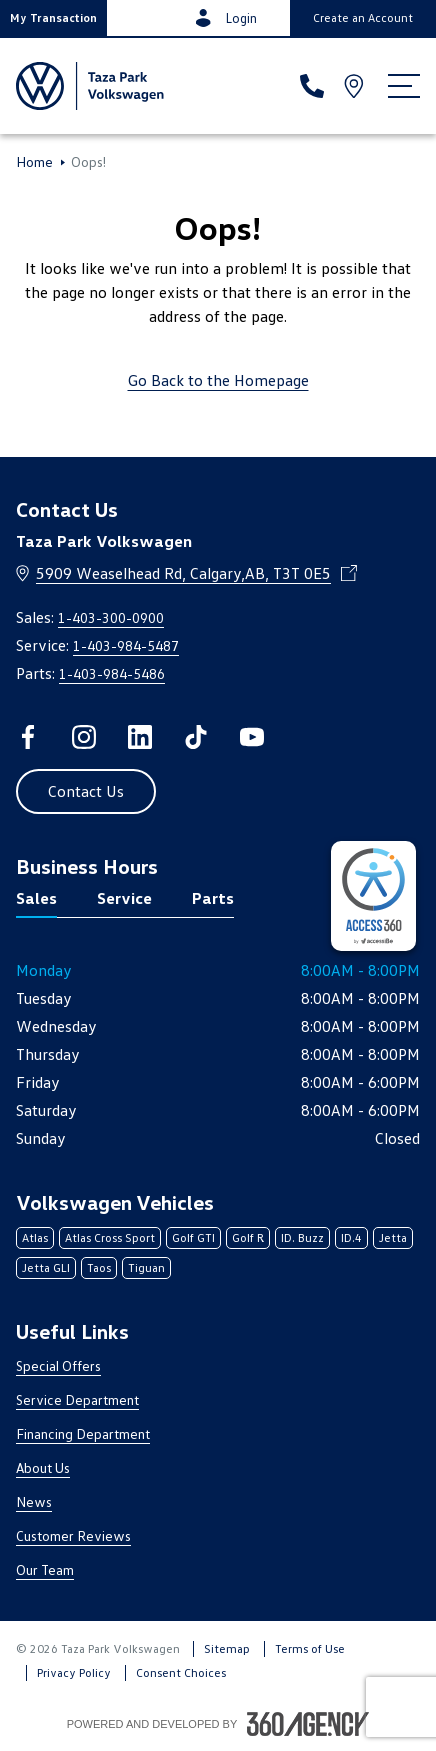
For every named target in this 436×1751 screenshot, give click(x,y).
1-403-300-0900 (111, 617)
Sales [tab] (36, 898)
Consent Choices (181, 1672)
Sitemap (227, 1648)
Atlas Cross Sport (110, 1237)
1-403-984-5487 (126, 645)
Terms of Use (310, 1648)
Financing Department (83, 1433)
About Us (43, 1467)
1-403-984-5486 (112, 673)
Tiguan (146, 1267)
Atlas (35, 1237)
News (34, 1501)
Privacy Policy (74, 1672)
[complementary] (373, 896)
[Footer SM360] (308, 1724)
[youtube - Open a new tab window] (252, 737)
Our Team (45, 1569)
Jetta (393, 1237)
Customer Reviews (73, 1535)
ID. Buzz (302, 1237)
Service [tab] (124, 898)
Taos (99, 1267)
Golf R (248, 1237)
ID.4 (351, 1237)
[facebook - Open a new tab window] (28, 737)
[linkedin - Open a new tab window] (140, 737)
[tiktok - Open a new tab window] (196, 737)
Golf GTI (193, 1237)
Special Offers (58, 1365)
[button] (53, 18)
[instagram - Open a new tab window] (84, 737)
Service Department (77, 1399)
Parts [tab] (213, 898)
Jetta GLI (46, 1267)
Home (34, 162)
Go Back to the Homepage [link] (218, 380)
